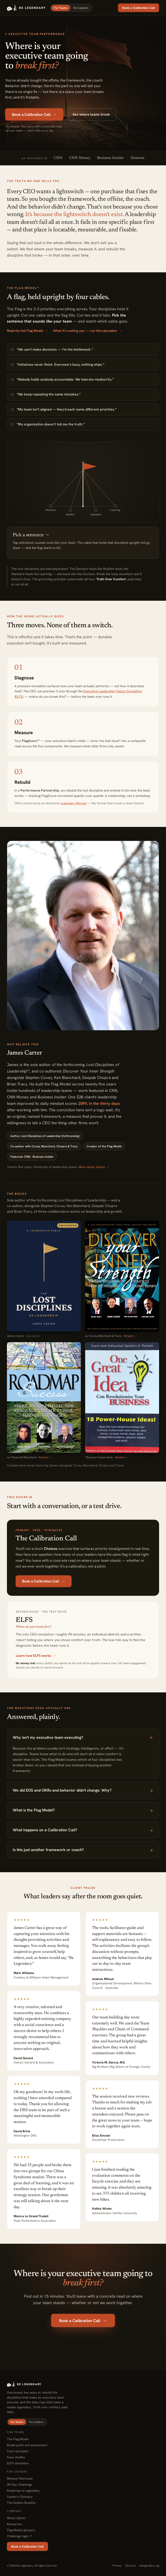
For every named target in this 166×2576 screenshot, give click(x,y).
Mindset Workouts (20, 2478)
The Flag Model (18, 2439)
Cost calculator (18, 2451)
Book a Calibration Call (138, 8)
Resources (14, 2524)
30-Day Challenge (19, 2484)
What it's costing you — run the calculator (88, 330)
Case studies (16, 2457)
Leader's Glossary (20, 2496)
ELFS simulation (18, 2463)
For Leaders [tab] (80, 8)
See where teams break (91, 114)
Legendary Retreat (73, 803)
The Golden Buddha (21, 2503)
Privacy (117, 2565)
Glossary (130, 2565)
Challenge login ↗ (19, 2536)
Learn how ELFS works (36, 1655)
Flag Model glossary (21, 2530)
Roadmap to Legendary (23, 2490)
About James (16, 2518)
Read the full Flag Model (27, 330)
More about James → (93, 1167)
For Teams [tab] (60, 8)
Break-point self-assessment (27, 2445)
